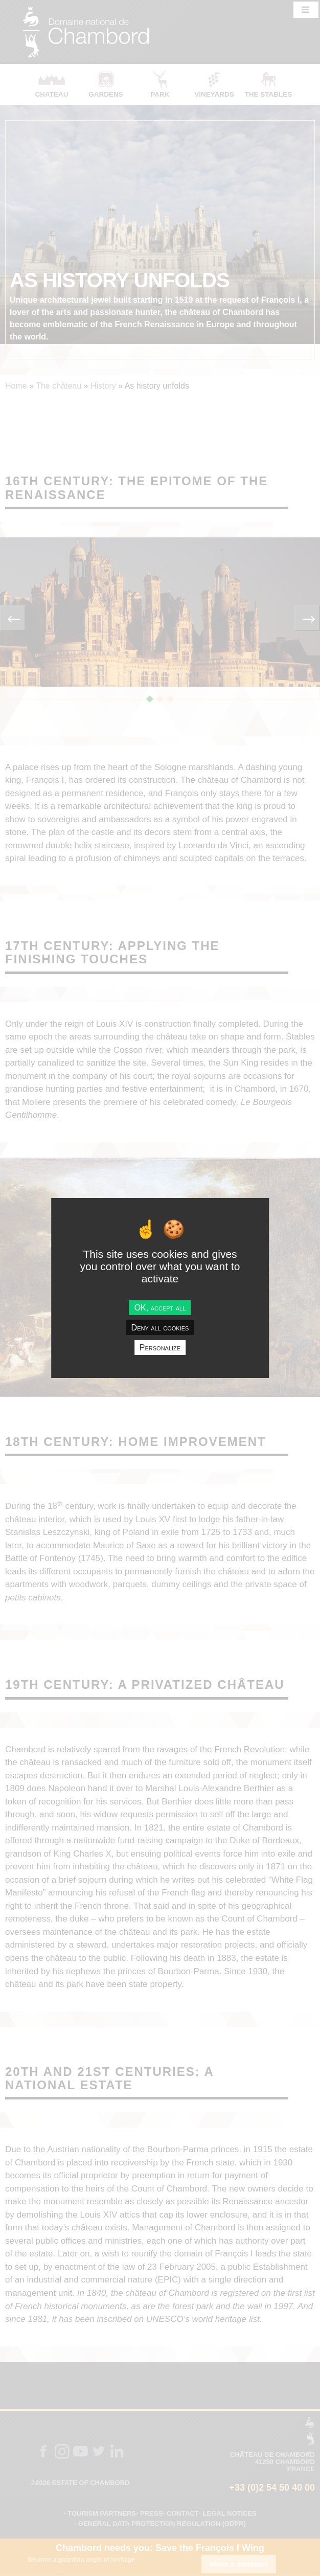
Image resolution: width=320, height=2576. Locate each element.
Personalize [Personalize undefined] (160, 1347)
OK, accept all (160, 1307)
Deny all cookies (160, 1327)
